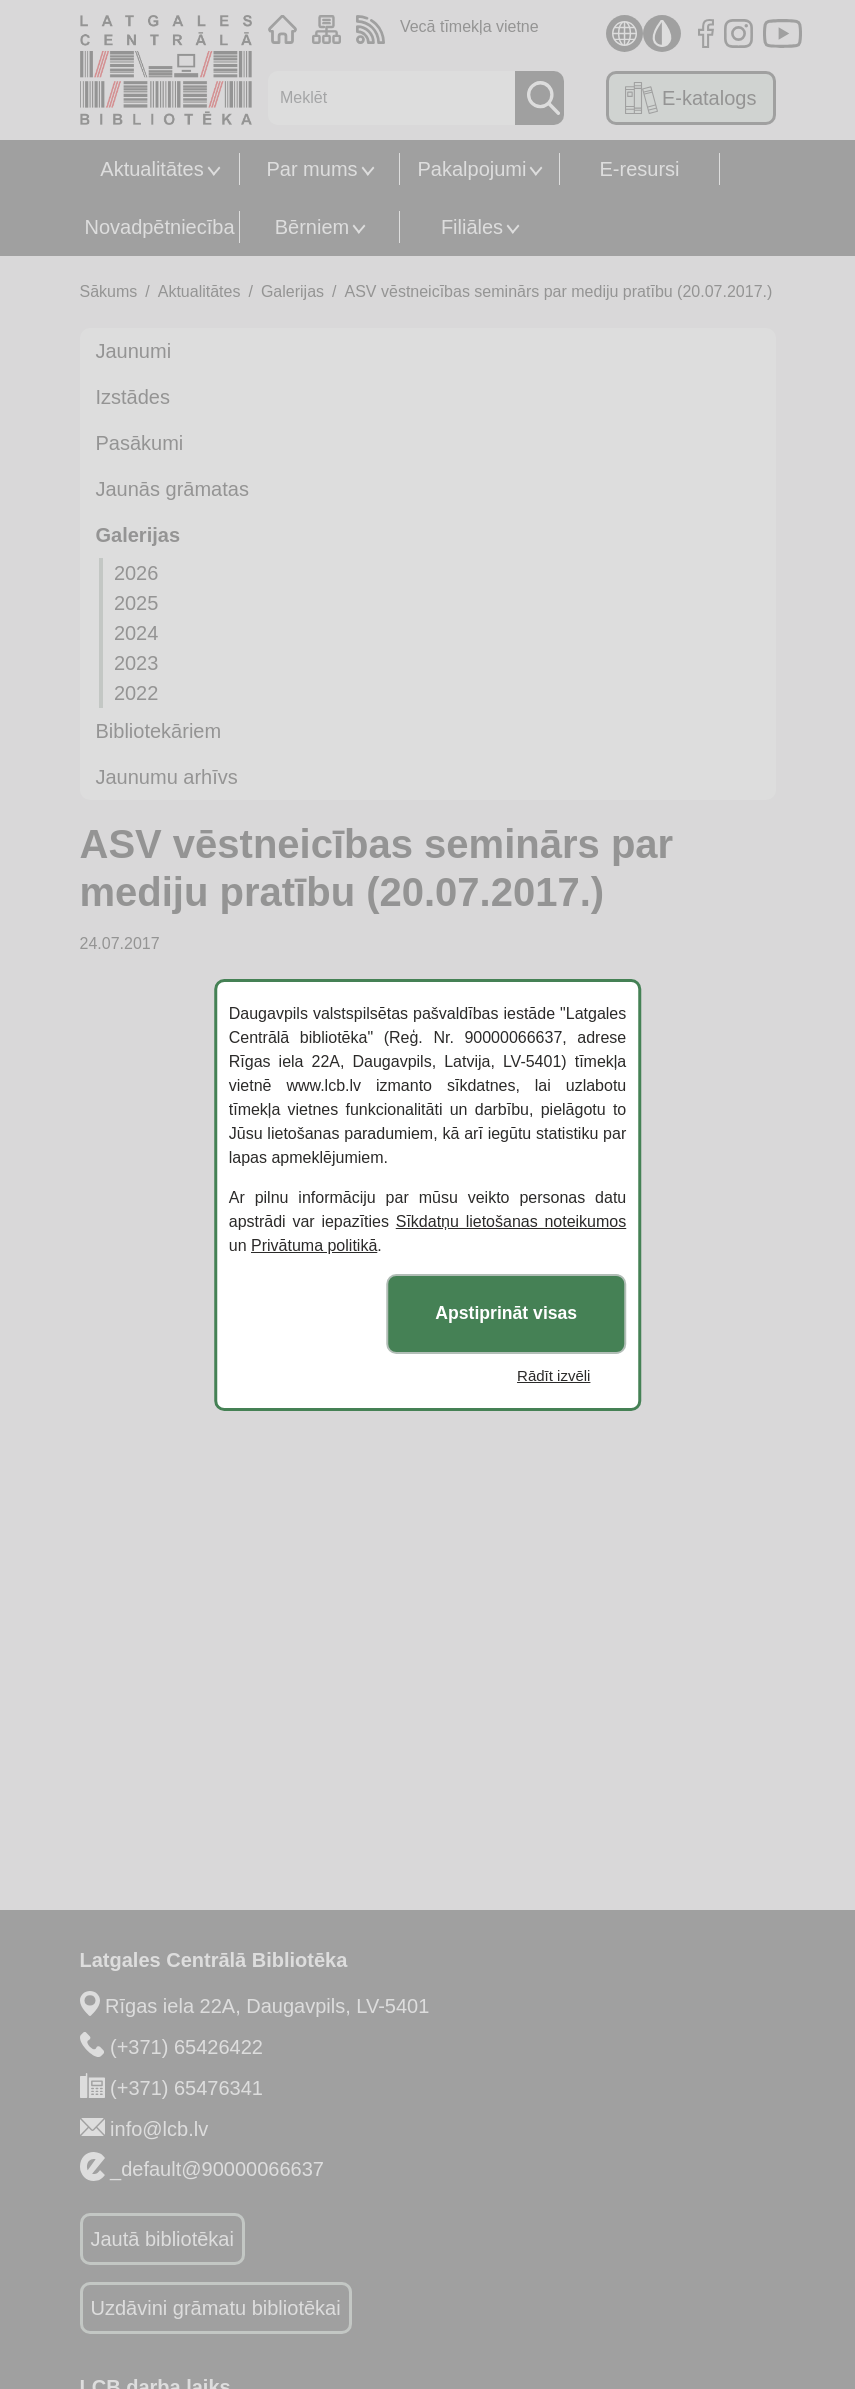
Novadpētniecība (159, 227)
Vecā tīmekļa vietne (469, 26)
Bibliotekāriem (159, 731)
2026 (136, 573)
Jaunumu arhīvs (167, 777)
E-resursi (639, 169)
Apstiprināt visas (506, 1313)
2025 (136, 603)
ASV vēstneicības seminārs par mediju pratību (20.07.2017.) (559, 291)
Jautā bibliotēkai (162, 2239)
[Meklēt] (386, 98)
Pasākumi (140, 443)
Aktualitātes (151, 169)
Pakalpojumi (472, 169)
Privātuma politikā (314, 1245)
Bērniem (312, 227)
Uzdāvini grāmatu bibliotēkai (216, 2308)
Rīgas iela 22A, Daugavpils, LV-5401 (267, 2006)
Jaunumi (134, 351)
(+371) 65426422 (186, 2047)
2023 (136, 663)
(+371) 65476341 (186, 2088)
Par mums (311, 169)
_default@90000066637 (217, 2169)
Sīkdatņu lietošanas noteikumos (511, 1221)
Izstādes (133, 397)
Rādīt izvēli (553, 1375)
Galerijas (292, 291)
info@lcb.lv (159, 2129)
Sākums (109, 291)
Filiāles (472, 227)
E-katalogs (690, 98)
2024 (136, 633)
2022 (136, 693)
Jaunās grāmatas (172, 489)
